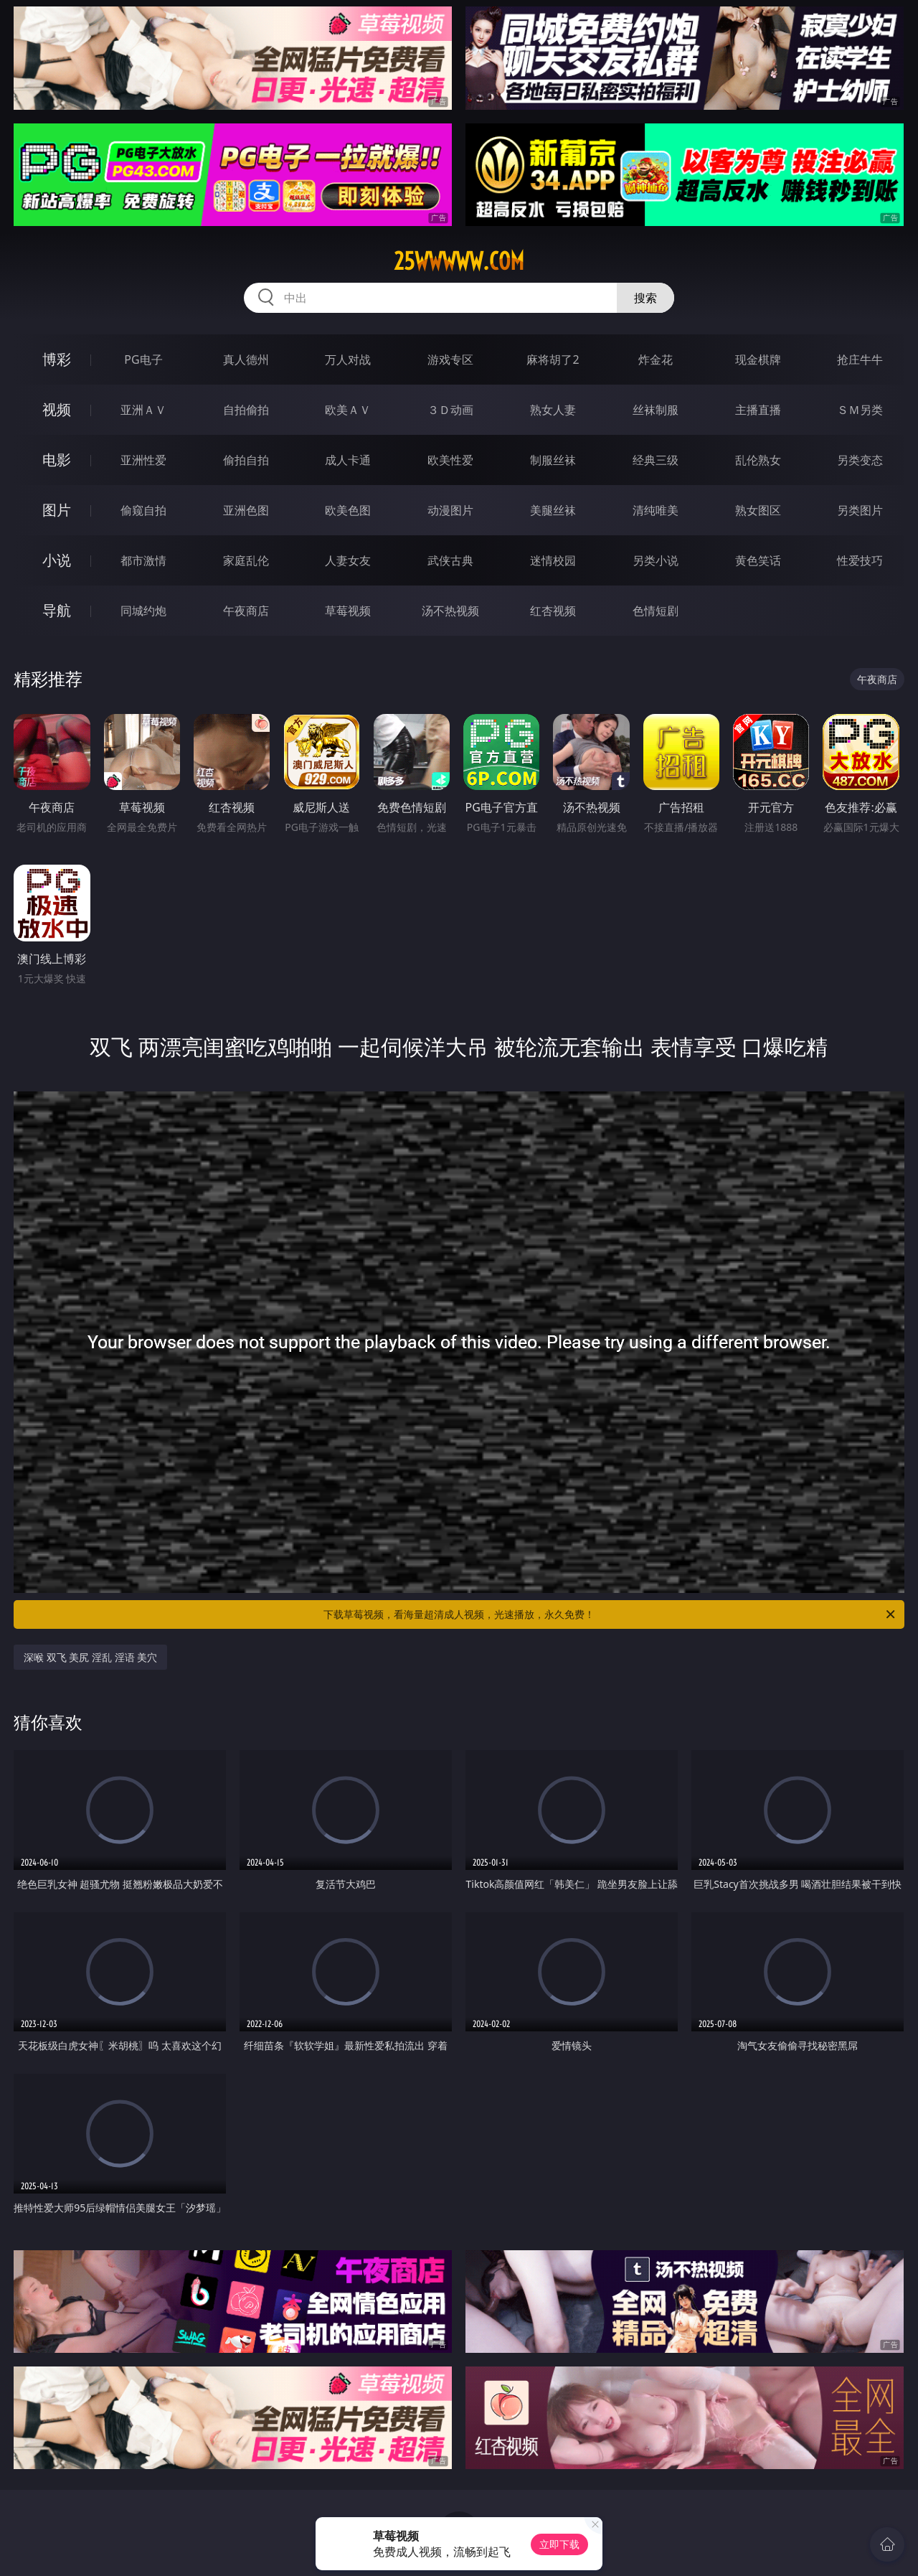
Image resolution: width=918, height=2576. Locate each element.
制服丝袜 (553, 460)
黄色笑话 (758, 560)
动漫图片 (450, 510)
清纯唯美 (655, 510)
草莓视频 (348, 611)
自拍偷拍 (246, 410)
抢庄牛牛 (860, 359)
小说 (56, 560)
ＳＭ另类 (860, 410)
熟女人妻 (553, 410)
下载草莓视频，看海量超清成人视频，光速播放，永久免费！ (610, 1614)
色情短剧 (655, 611)
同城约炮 (143, 611)
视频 (56, 409)
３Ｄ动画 (450, 410)
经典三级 (655, 460)
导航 (56, 610)
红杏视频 (553, 611)
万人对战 (348, 359)
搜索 (645, 298)
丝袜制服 (655, 410)
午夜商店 (246, 611)
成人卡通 (348, 460)
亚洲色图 (246, 510)
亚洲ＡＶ (143, 410)
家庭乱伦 (246, 560)
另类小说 (655, 560)
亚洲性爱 (143, 460)
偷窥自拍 (143, 510)
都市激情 (143, 560)
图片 (56, 510)
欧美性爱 (450, 460)
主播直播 (758, 410)
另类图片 (860, 510)
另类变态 (860, 460)
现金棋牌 (758, 359)
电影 (56, 459)
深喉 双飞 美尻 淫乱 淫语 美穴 (90, 1657)
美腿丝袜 (553, 510)
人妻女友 (348, 560)
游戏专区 (450, 359)
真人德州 (246, 359)
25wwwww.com (459, 261)
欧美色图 (348, 510)
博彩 (56, 359)
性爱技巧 (860, 560)
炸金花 (655, 359)
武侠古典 (450, 560)
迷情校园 (553, 560)
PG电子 (143, 359)
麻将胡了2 (552, 359)
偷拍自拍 (246, 460)
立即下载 (559, 2544)
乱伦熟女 (758, 460)
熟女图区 (758, 510)
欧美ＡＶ (348, 410)
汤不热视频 (450, 611)
